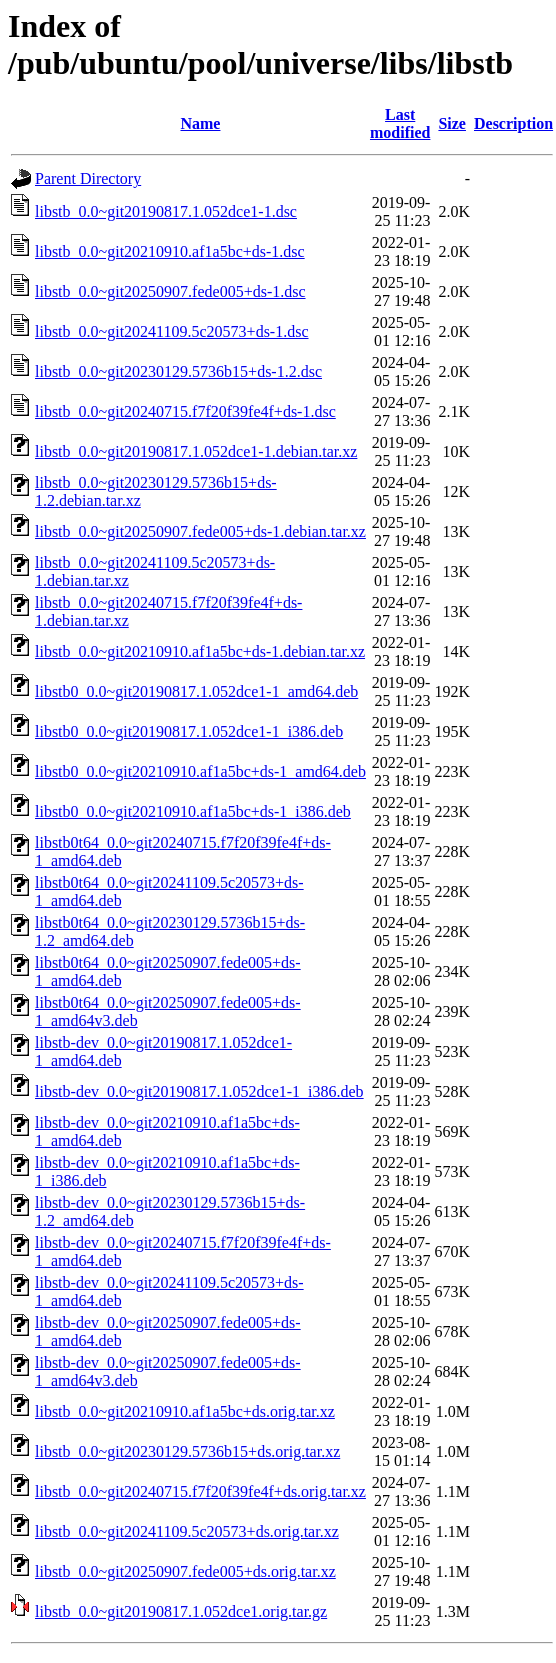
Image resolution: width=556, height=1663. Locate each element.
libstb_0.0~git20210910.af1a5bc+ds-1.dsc (170, 251)
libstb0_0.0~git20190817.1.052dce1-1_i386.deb (189, 731)
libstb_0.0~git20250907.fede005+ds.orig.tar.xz (185, 1571)
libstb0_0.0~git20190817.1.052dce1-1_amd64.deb (196, 691)
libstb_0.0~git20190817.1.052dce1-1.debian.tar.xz (196, 451)
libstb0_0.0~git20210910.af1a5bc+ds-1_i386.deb (193, 811)
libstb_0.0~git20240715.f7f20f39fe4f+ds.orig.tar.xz (200, 1491)
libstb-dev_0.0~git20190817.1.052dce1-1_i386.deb (199, 1091)
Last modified (400, 123)
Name (200, 123)
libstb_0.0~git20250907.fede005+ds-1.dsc (170, 291)
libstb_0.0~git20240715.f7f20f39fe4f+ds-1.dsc (185, 411)
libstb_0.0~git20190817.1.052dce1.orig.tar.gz (181, 1611)
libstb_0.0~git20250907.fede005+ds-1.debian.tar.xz (200, 531)
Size (452, 123)
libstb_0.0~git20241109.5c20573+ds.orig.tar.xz (187, 1531)
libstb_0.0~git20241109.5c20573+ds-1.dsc (172, 331)
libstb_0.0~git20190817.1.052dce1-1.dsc (166, 211)
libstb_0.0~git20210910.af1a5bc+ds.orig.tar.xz (185, 1411)
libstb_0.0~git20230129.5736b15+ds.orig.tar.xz (187, 1451)
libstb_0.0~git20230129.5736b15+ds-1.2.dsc (178, 371)
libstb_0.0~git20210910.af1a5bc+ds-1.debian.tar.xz (200, 651)
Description (513, 123)
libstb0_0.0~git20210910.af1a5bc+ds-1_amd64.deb (200, 771)
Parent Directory (88, 178)
